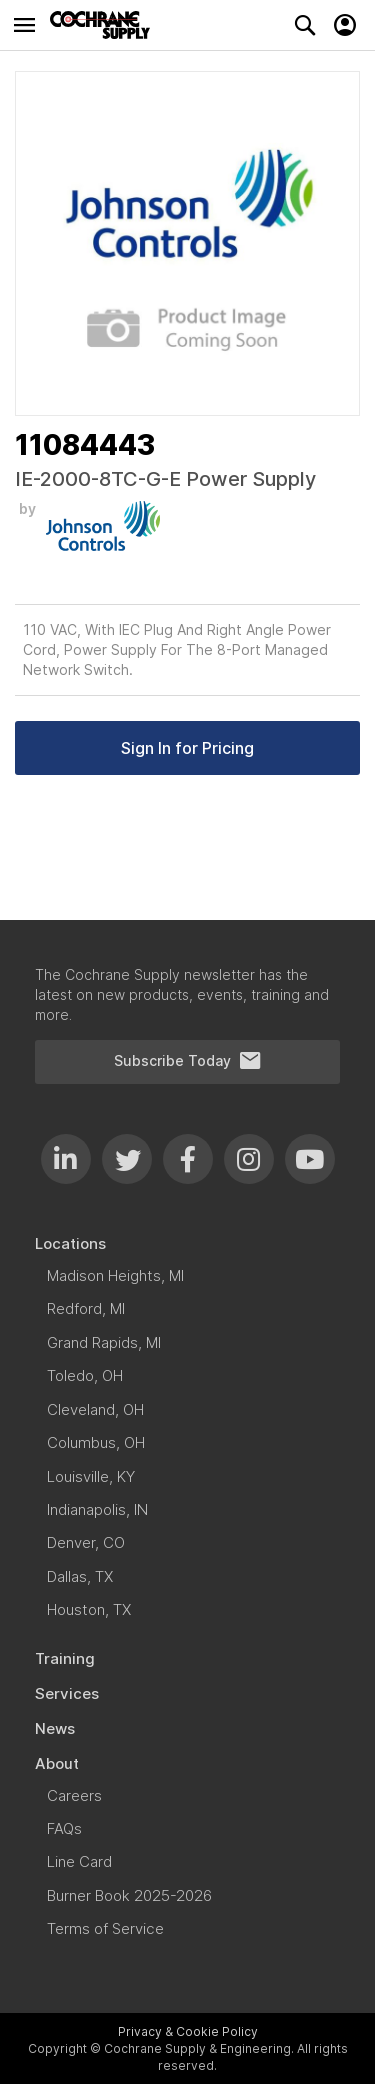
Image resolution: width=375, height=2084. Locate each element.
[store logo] (105, 25)
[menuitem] (187, 1243)
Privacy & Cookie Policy (188, 2031)
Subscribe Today (188, 1061)
